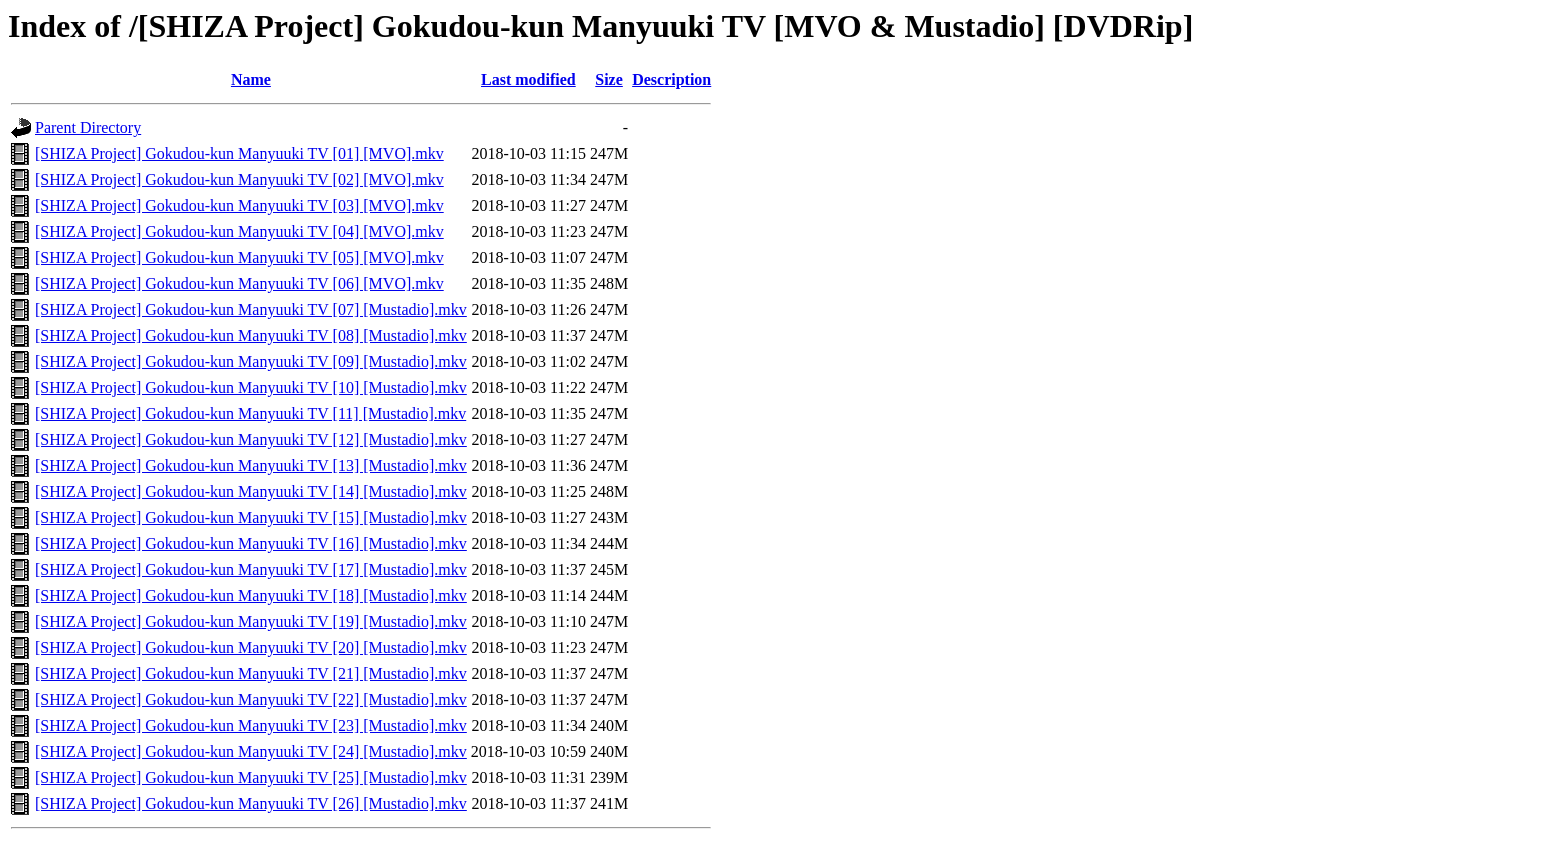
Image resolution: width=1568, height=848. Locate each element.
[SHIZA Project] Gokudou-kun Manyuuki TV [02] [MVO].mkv (239, 179)
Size (609, 79)
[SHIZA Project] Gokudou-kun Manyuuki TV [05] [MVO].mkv (239, 257)
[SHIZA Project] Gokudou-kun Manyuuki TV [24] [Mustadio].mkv (251, 751)
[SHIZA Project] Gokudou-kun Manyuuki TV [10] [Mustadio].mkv (251, 387)
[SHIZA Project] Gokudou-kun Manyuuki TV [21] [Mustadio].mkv (251, 673)
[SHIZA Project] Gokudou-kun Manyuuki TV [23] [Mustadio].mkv (251, 725)
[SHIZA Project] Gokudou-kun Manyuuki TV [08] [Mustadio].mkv (251, 335)
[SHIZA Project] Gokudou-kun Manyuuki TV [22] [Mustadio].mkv (251, 699)
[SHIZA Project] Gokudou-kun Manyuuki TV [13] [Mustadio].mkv (251, 465)
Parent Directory (88, 127)
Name (251, 79)
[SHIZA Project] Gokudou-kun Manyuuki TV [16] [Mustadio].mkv (251, 543)
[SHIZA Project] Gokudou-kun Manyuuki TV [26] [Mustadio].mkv (251, 803)
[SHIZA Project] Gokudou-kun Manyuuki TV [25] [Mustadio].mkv (251, 777)
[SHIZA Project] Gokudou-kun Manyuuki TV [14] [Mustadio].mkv (251, 491)
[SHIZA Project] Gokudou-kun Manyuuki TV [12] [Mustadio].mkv (251, 439)
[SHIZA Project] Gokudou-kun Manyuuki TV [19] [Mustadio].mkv (251, 621)
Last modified (528, 79)
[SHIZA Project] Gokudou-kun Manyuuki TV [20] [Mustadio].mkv (251, 647)
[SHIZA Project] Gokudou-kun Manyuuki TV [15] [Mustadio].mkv (251, 517)
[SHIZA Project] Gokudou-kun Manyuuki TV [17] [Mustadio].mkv (251, 569)
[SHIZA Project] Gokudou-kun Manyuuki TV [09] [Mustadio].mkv (251, 361)
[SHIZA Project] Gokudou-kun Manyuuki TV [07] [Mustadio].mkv (251, 309)
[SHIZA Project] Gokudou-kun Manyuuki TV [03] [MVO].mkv (239, 205)
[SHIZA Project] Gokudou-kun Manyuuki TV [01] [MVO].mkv (239, 153)
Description (671, 79)
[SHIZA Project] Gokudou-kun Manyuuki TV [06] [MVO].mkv (239, 283)
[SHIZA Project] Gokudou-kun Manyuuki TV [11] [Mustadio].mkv (250, 413)
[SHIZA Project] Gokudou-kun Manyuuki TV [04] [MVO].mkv (239, 231)
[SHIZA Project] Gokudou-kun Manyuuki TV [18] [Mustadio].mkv (251, 595)
